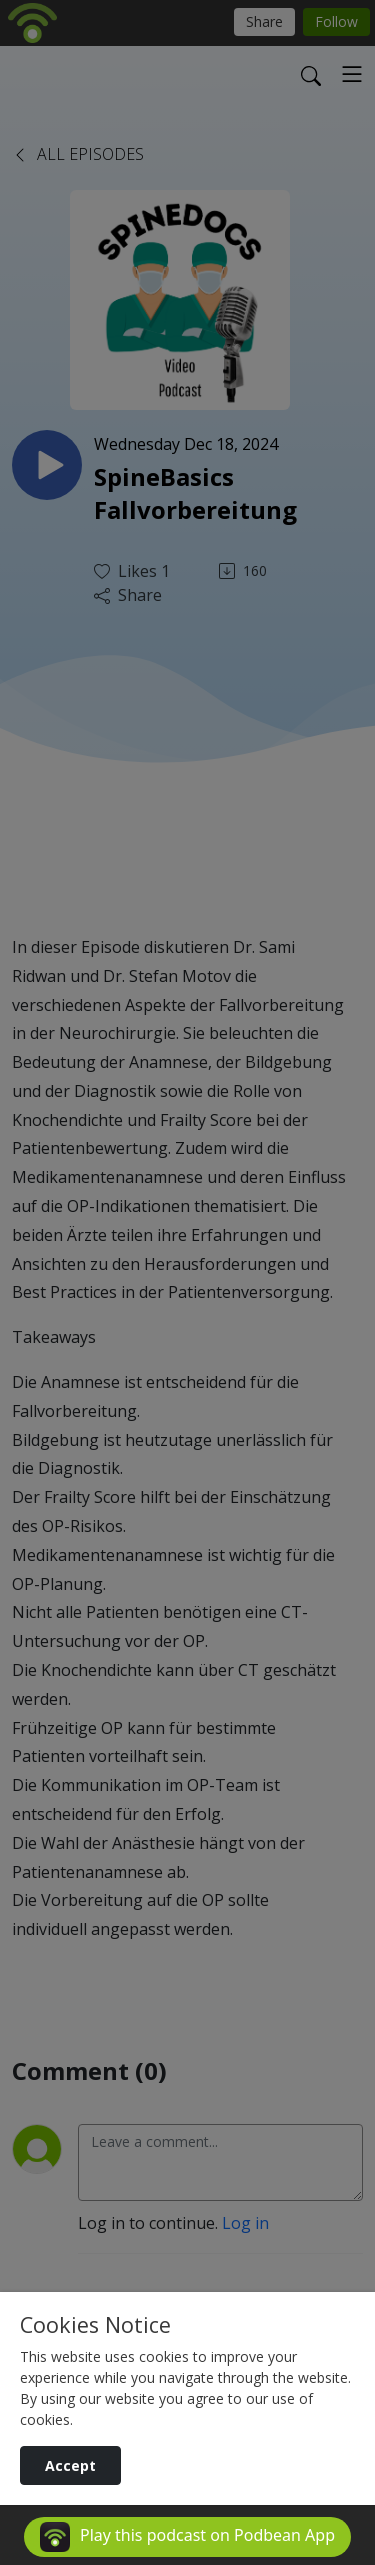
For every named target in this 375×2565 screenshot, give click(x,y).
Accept (70, 2465)
